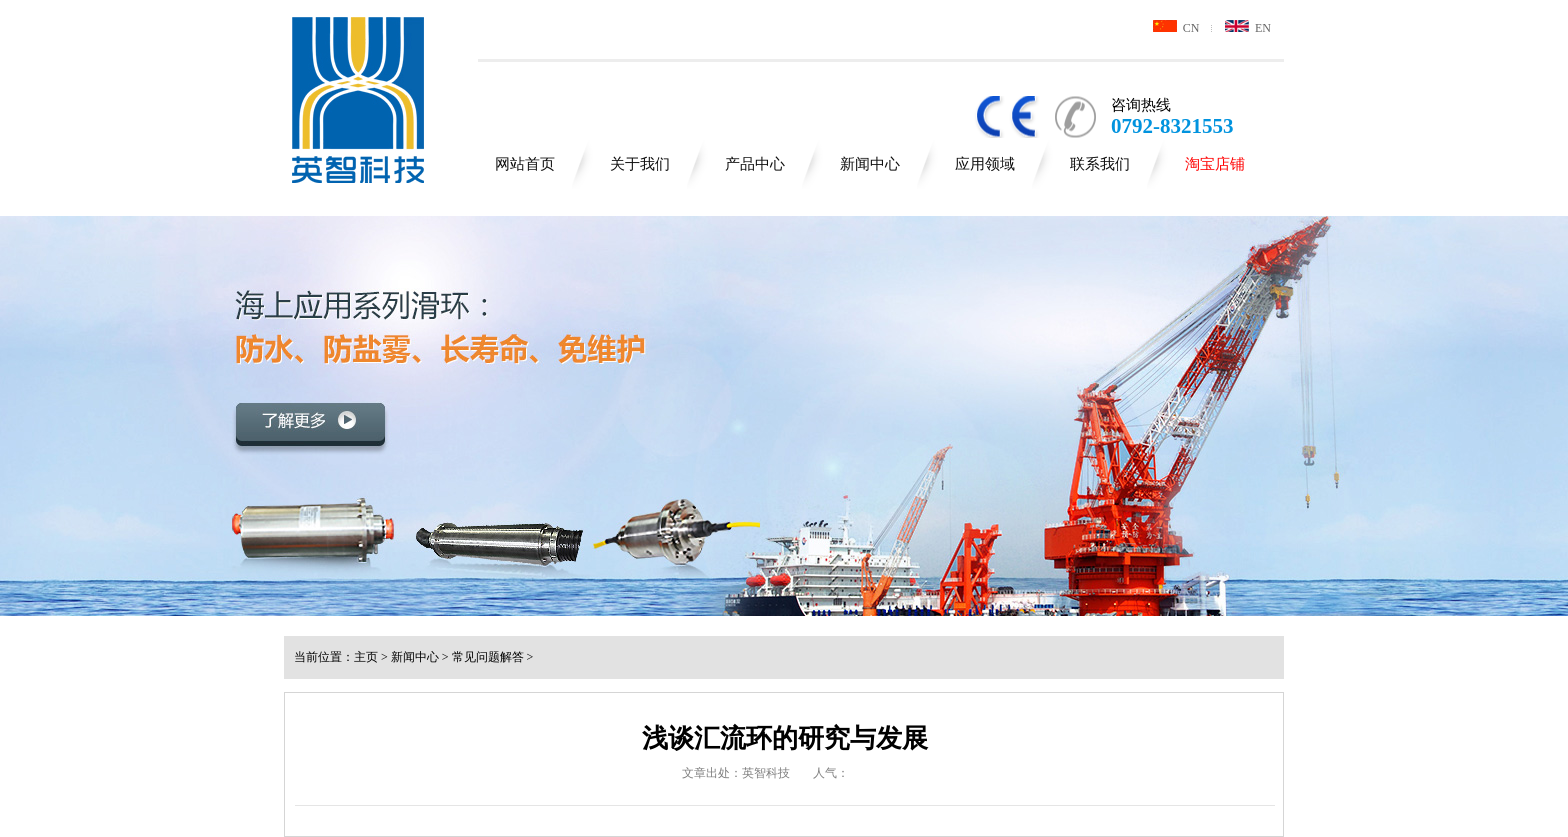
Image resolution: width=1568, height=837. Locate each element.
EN (1248, 28)
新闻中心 (870, 164)
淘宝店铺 (1215, 164)
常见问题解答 (488, 657)
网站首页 (525, 164)
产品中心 (755, 164)
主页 (366, 657)
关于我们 (640, 164)
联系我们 (1100, 164)
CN (1176, 28)
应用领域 (985, 164)
